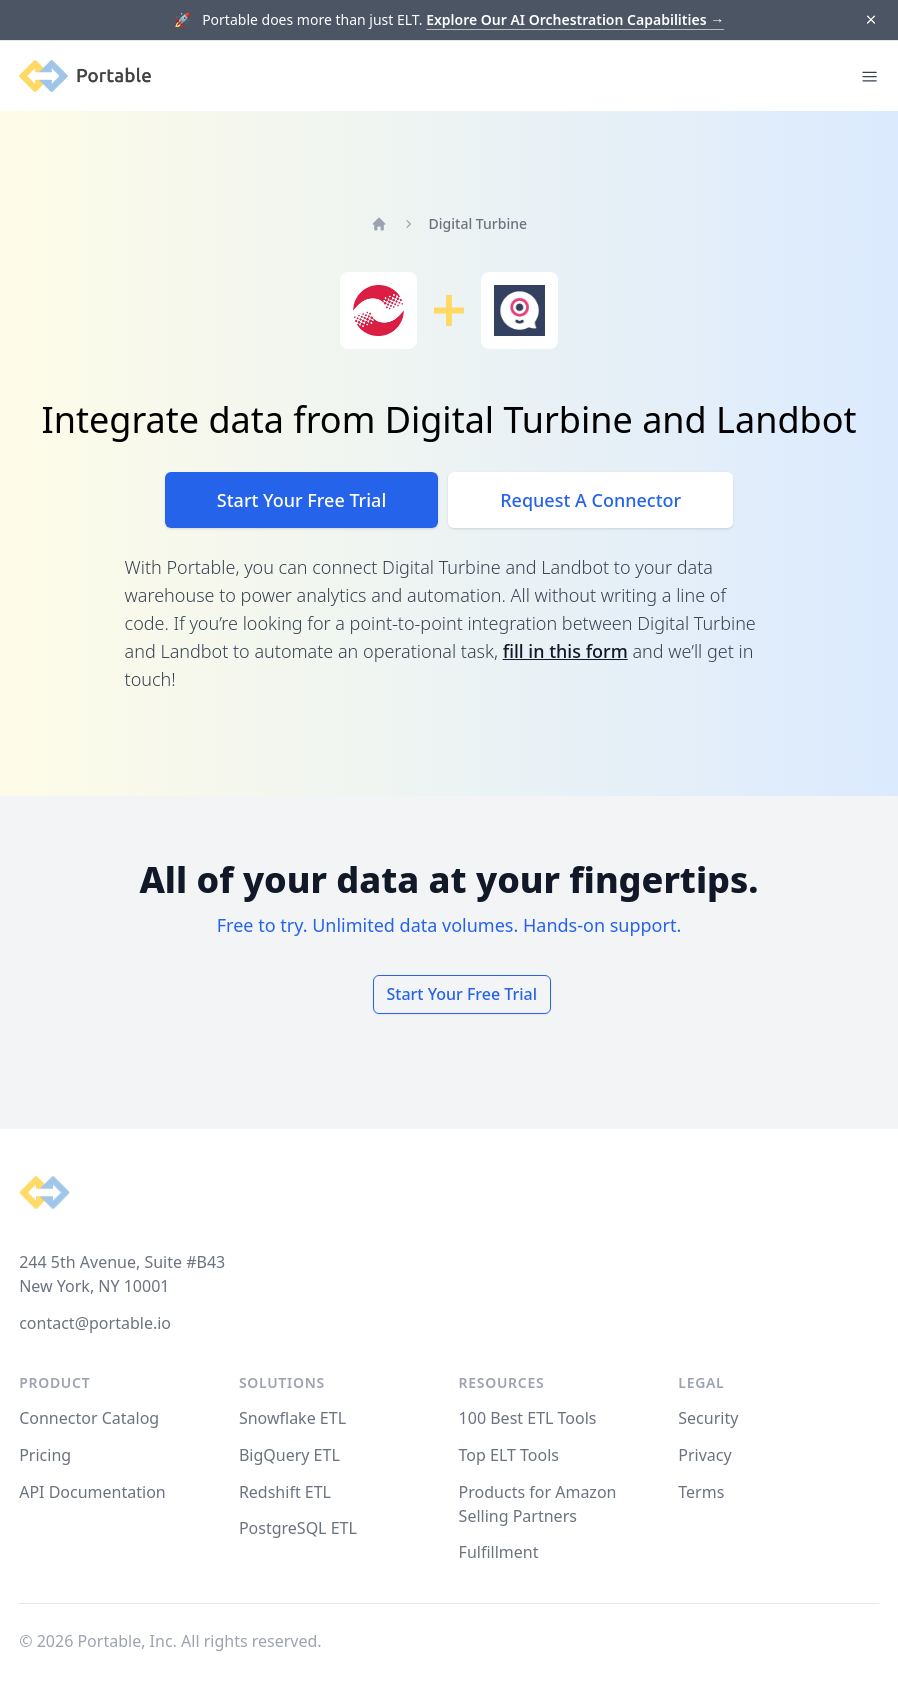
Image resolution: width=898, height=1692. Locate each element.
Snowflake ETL (292, 1418)
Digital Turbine (478, 223)
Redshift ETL (285, 1492)
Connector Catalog (89, 1418)
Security (708, 1418)
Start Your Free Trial (301, 500)
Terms (701, 1492)
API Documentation (92, 1492)
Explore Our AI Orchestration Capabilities (575, 19)
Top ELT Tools (509, 1455)
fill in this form (565, 651)
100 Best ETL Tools (528, 1418)
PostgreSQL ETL (298, 1528)
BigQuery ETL (289, 1455)
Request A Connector (590, 500)
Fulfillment (499, 1552)
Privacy (704, 1455)
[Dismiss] (870, 20)
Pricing (45, 1455)
